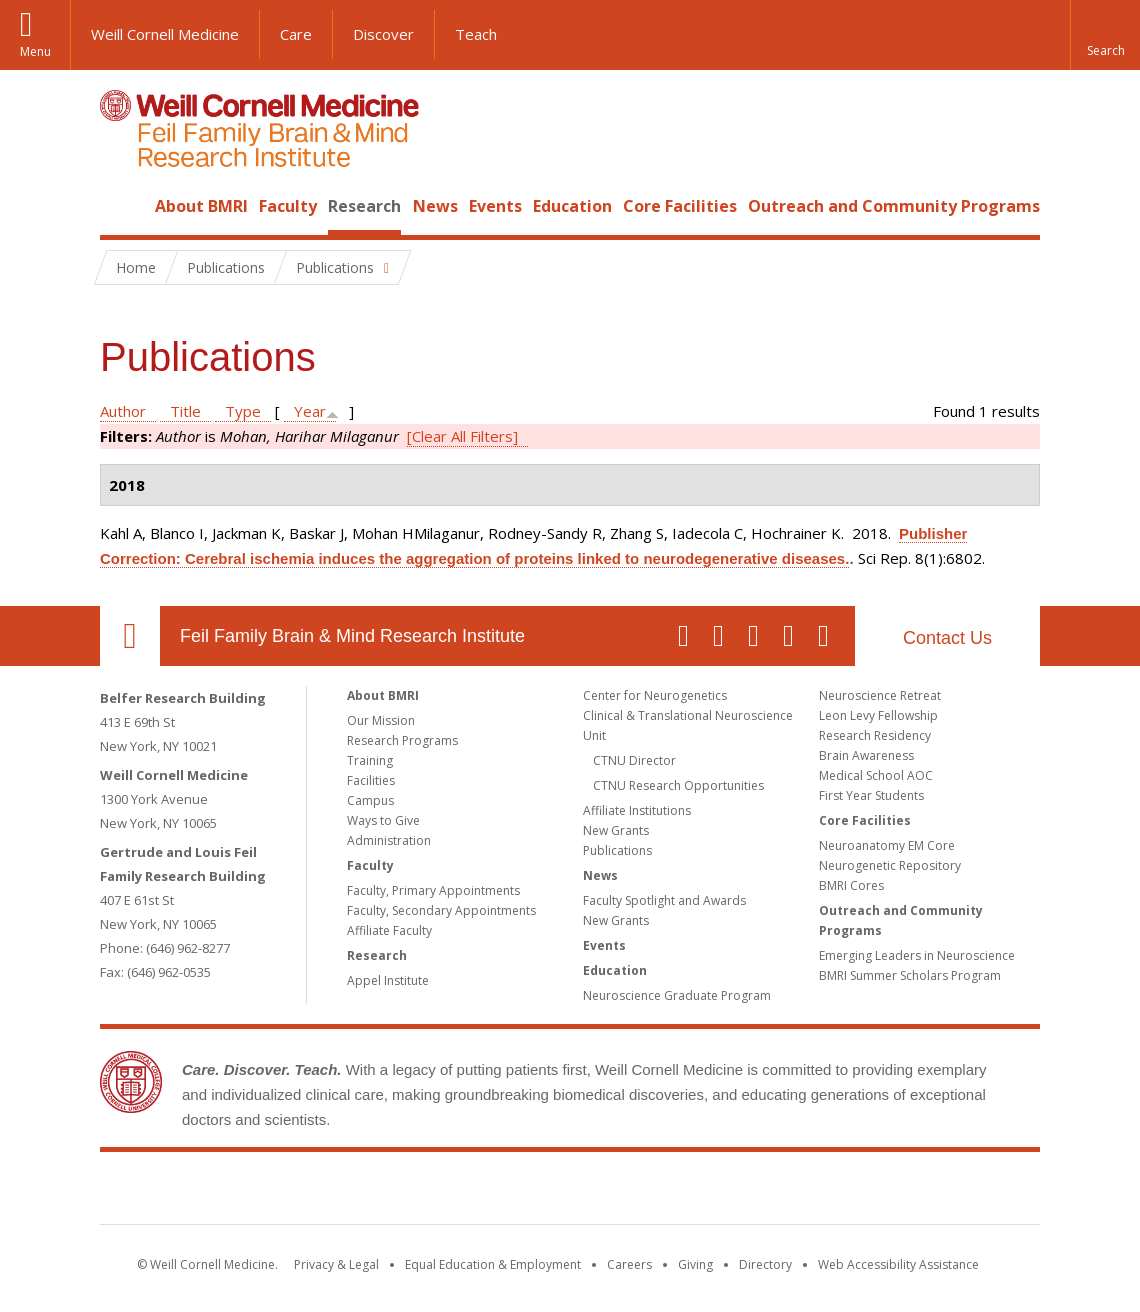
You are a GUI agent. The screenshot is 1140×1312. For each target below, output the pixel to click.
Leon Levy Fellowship (878, 715)
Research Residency (875, 735)
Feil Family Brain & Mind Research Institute (352, 636)
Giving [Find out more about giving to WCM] (695, 1264)
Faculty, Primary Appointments (433, 890)
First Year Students (871, 795)
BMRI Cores (851, 885)
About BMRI (201, 206)
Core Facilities (680, 206)
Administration (389, 840)
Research (364, 206)
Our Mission (381, 720)
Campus (370, 800)
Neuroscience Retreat (880, 695)
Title (185, 411)
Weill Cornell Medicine (165, 34)
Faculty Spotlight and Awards (664, 900)
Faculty (288, 206)
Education (572, 206)
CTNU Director (634, 760)
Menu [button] (35, 51)
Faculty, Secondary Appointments (441, 910)
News (435, 206)
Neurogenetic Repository (890, 865)
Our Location (130, 636)
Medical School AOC (876, 775)
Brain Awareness (866, 755)
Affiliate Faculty (389, 930)
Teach (476, 34)
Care (296, 34)
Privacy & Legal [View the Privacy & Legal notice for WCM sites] (336, 1264)
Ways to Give (383, 820)
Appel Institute (388, 980)
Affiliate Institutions (637, 810)
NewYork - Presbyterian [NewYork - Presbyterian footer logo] (737, 1192)
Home (122, 206)
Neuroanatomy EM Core (887, 845)
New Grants (616, 830)
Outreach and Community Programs (894, 206)
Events (495, 206)
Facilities (371, 780)
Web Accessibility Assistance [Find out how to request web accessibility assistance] (898, 1264)
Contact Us (947, 638)
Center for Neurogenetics (655, 695)
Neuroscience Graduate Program (677, 995)
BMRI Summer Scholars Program (910, 975)
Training (370, 760)
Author (123, 411)
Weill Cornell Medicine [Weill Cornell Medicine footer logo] (424, 1192)
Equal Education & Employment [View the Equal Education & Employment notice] (493, 1264)
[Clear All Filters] (462, 436)
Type (243, 411)
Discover (383, 34)
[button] (1105, 35)
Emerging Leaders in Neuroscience (917, 955)
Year (310, 411)
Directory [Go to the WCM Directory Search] (765, 1264)
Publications (617, 850)
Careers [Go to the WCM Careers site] (629, 1264)
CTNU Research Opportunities (678, 785)
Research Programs (402, 740)
